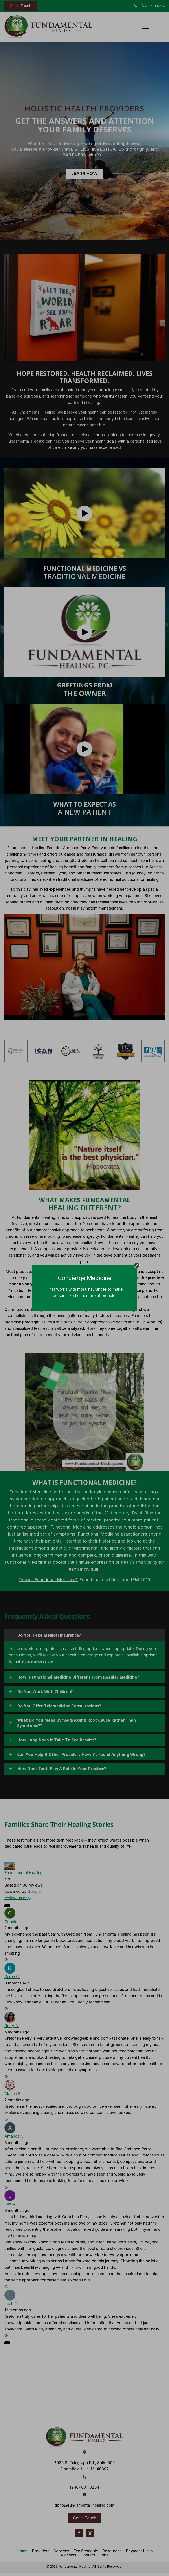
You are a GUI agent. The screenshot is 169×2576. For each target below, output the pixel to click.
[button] (137, 1265)
